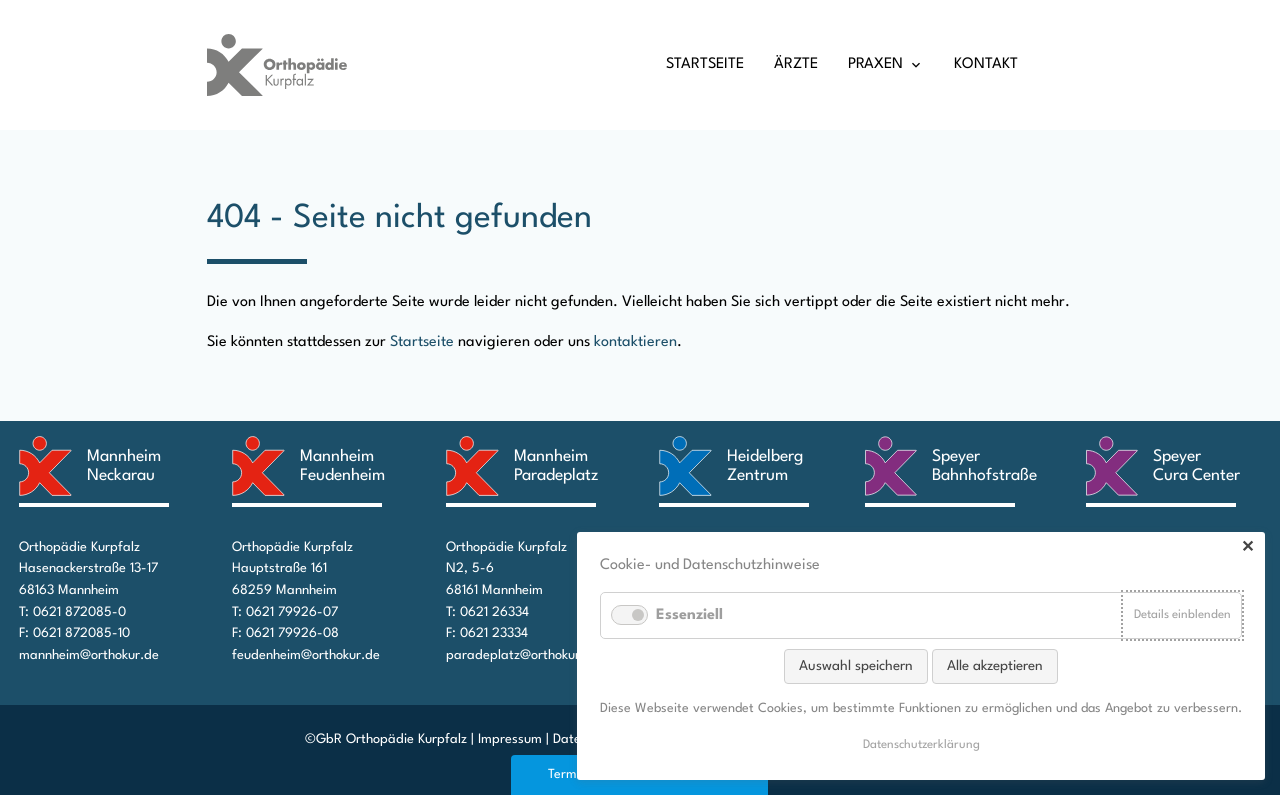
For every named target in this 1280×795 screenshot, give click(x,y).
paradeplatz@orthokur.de (522, 655)
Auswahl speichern (856, 666)
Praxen (875, 64)
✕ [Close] (1247, 548)
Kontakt (986, 64)
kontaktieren (635, 342)
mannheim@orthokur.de (89, 655)
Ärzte (796, 64)
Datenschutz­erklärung (921, 745)
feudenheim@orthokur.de (306, 655)
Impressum (510, 739)
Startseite (705, 64)
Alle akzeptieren (995, 666)
